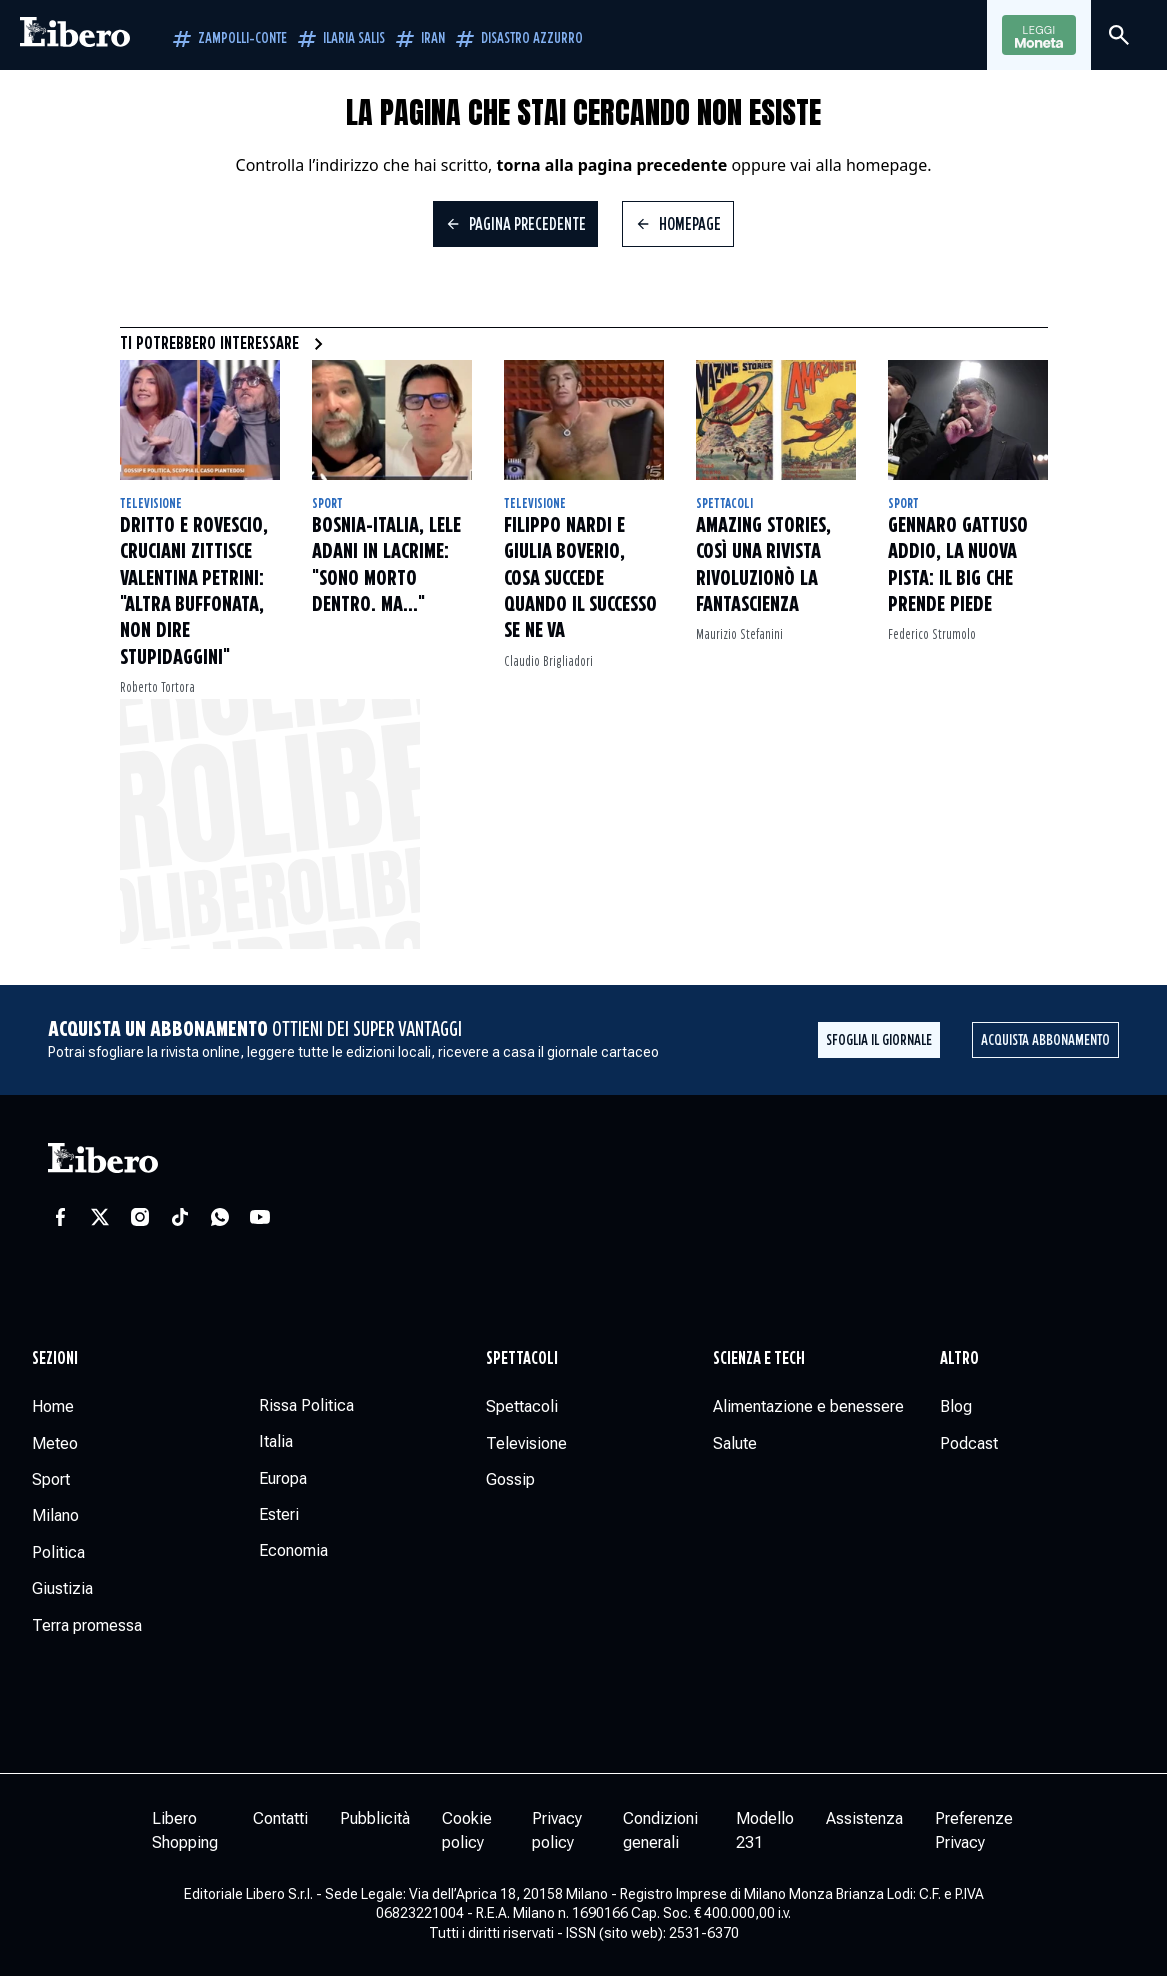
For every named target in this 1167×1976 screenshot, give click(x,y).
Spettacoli (724, 504)
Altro (959, 1359)
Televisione (151, 504)
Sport (327, 504)
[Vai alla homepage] (75, 35)
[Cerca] (1119, 35)
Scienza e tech (759, 1359)
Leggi (1039, 36)
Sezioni (55, 1359)
